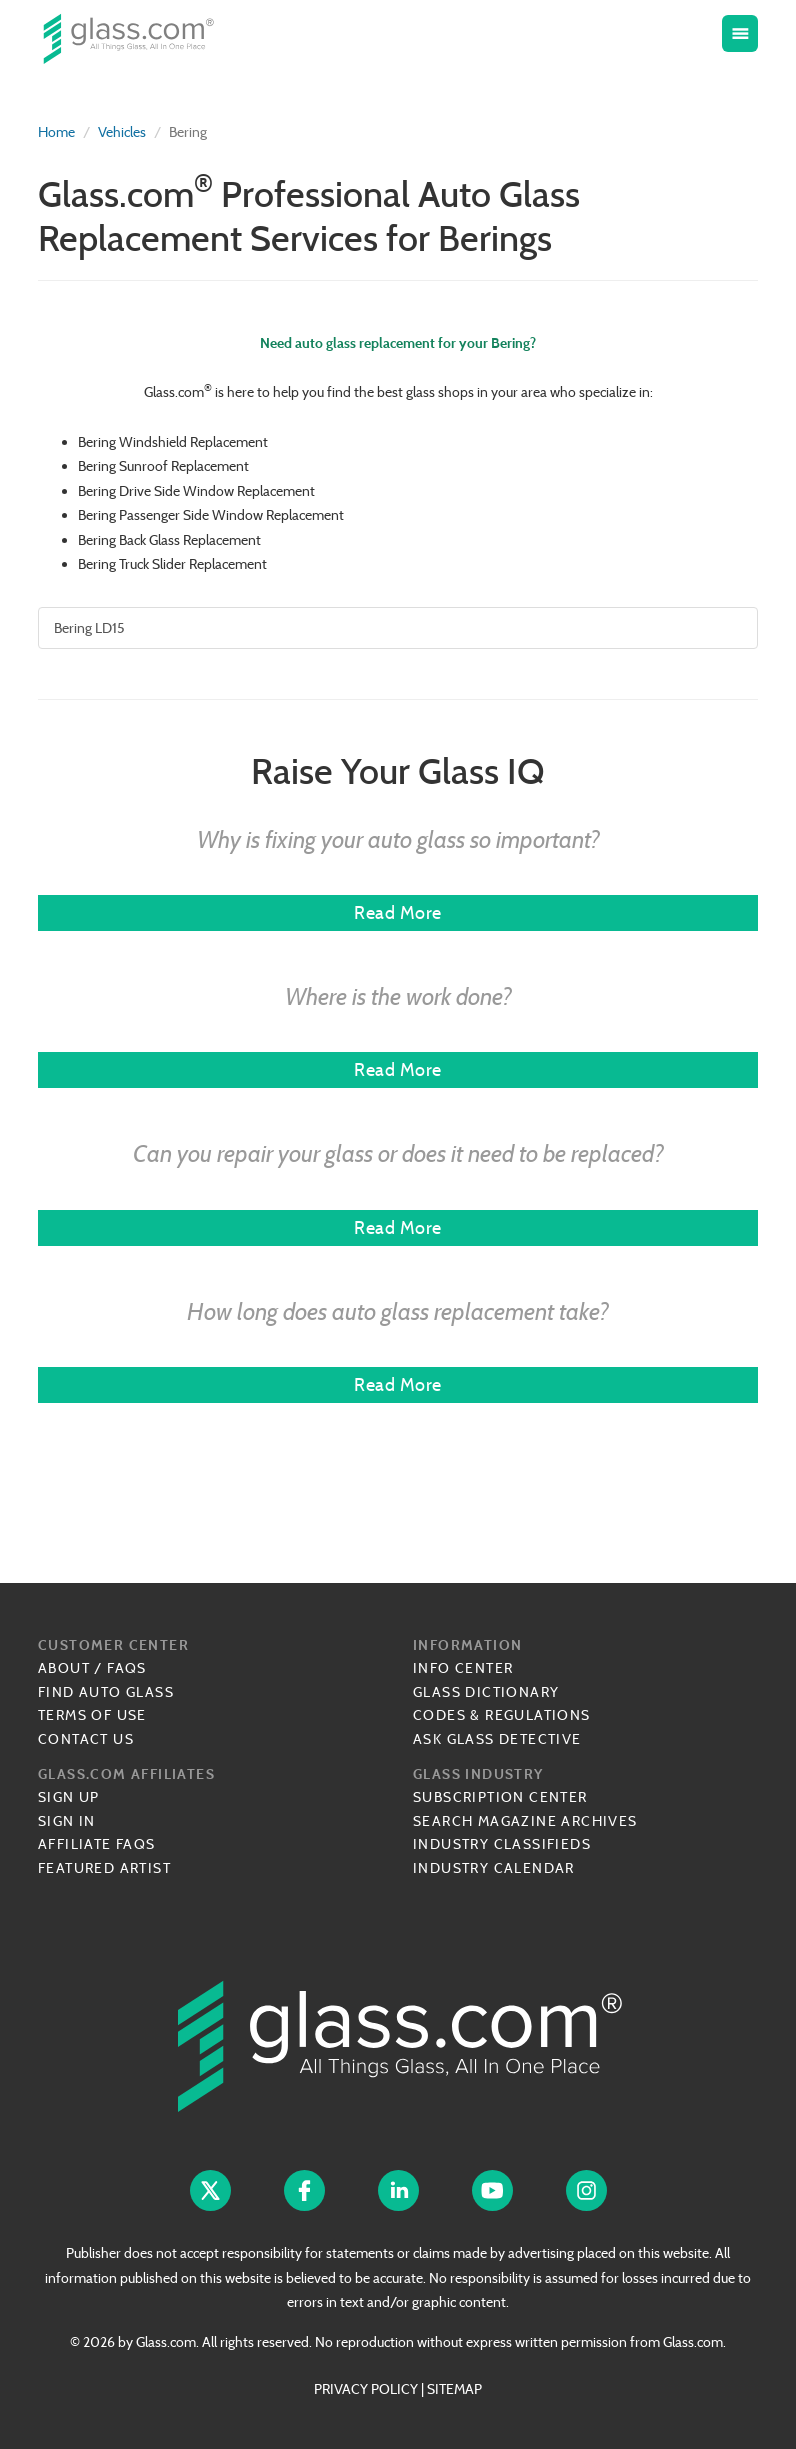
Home (56, 132)
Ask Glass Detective (497, 1739)
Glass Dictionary (486, 1692)
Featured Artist (104, 1868)
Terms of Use (92, 1715)
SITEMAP (454, 2389)
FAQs (127, 1668)
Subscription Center (500, 1797)
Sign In (67, 1821)
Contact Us (86, 1739)
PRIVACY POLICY (366, 2389)
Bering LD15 (89, 628)
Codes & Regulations (502, 1715)
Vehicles (122, 132)
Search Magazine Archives (525, 1821)
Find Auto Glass (106, 1692)
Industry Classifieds (502, 1844)
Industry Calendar (494, 1868)
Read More (398, 912)
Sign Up (69, 1797)
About (64, 1668)
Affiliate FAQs (97, 1844)
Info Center (463, 1668)
